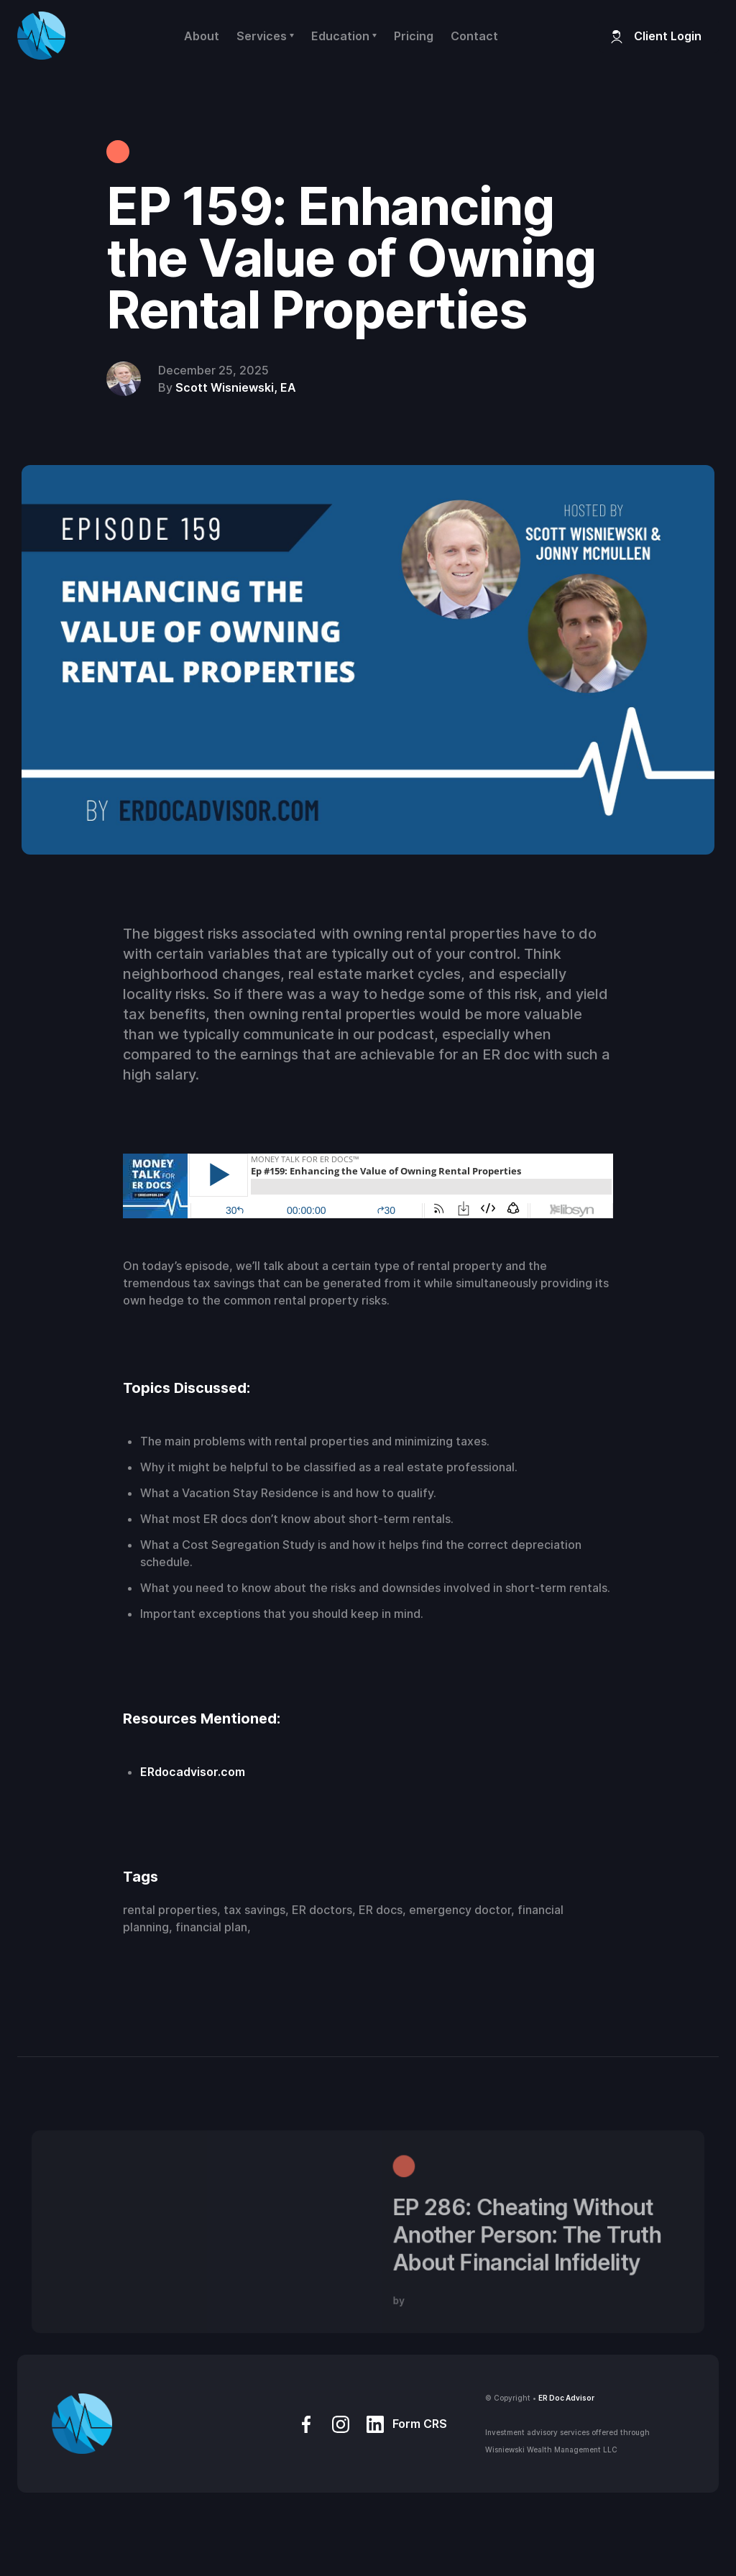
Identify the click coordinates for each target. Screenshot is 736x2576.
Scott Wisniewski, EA (235, 387)
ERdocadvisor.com (192, 1772)
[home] (41, 36)
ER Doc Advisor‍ (566, 2397)
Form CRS (419, 2423)
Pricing (413, 36)
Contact (474, 36)
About (201, 36)
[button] (265, 36)
